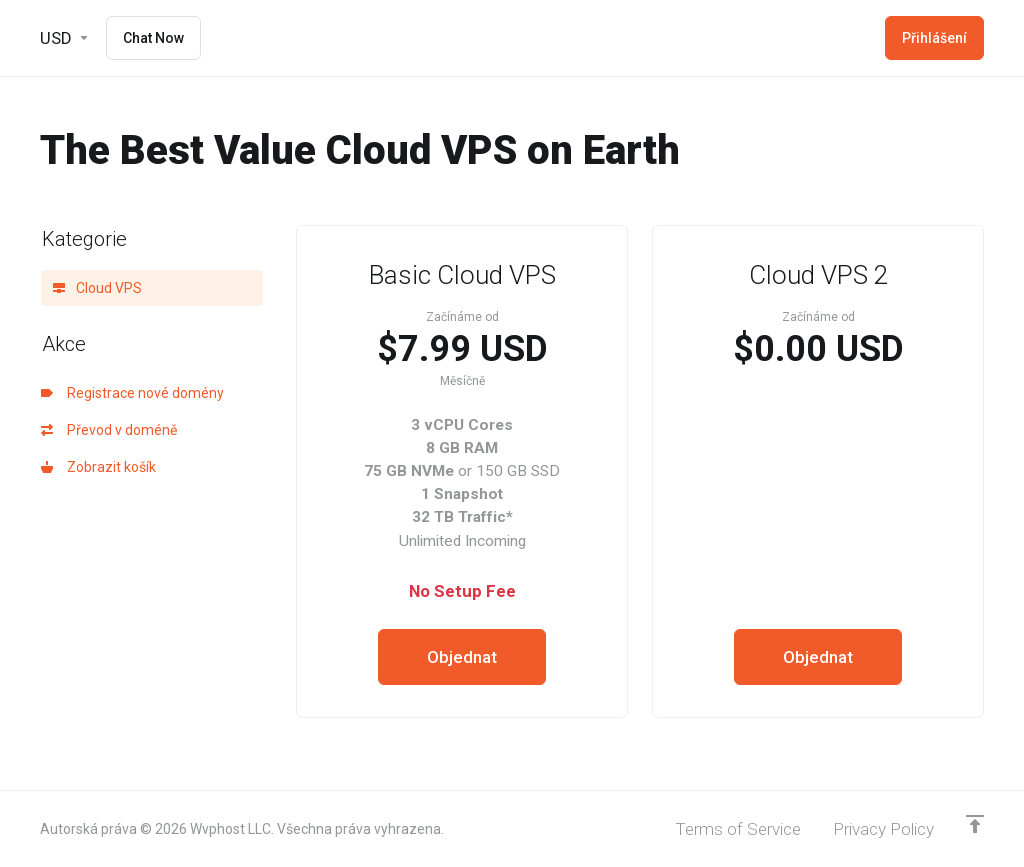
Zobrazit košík (98, 467)
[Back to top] (975, 824)
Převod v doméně (109, 430)
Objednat (462, 657)
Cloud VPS (97, 288)
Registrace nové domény (132, 393)
